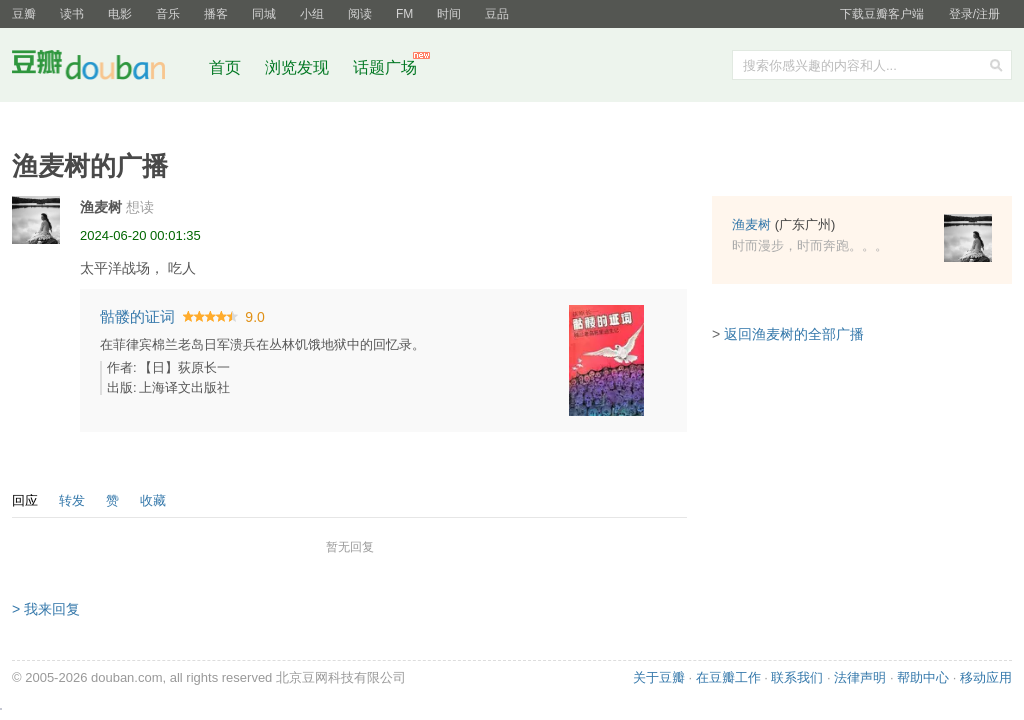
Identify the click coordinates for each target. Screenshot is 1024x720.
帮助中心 (923, 677)
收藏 (153, 500)
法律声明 (860, 677)
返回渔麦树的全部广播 (794, 334)
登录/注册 (974, 14)
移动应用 (986, 677)
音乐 (168, 14)
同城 (264, 14)
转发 (72, 500)
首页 (225, 67)
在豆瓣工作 (728, 677)
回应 (25, 500)
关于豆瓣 (659, 677)
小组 (312, 14)
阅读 (360, 14)
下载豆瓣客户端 (882, 14)
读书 (72, 14)
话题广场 (385, 67)
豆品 (497, 14)
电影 (120, 14)
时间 (449, 14)
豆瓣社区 (104, 68)
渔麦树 (101, 207)
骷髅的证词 (137, 316)
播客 (216, 14)
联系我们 (797, 677)
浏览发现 (299, 67)
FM (404, 14)
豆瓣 (24, 14)
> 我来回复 (46, 609)
